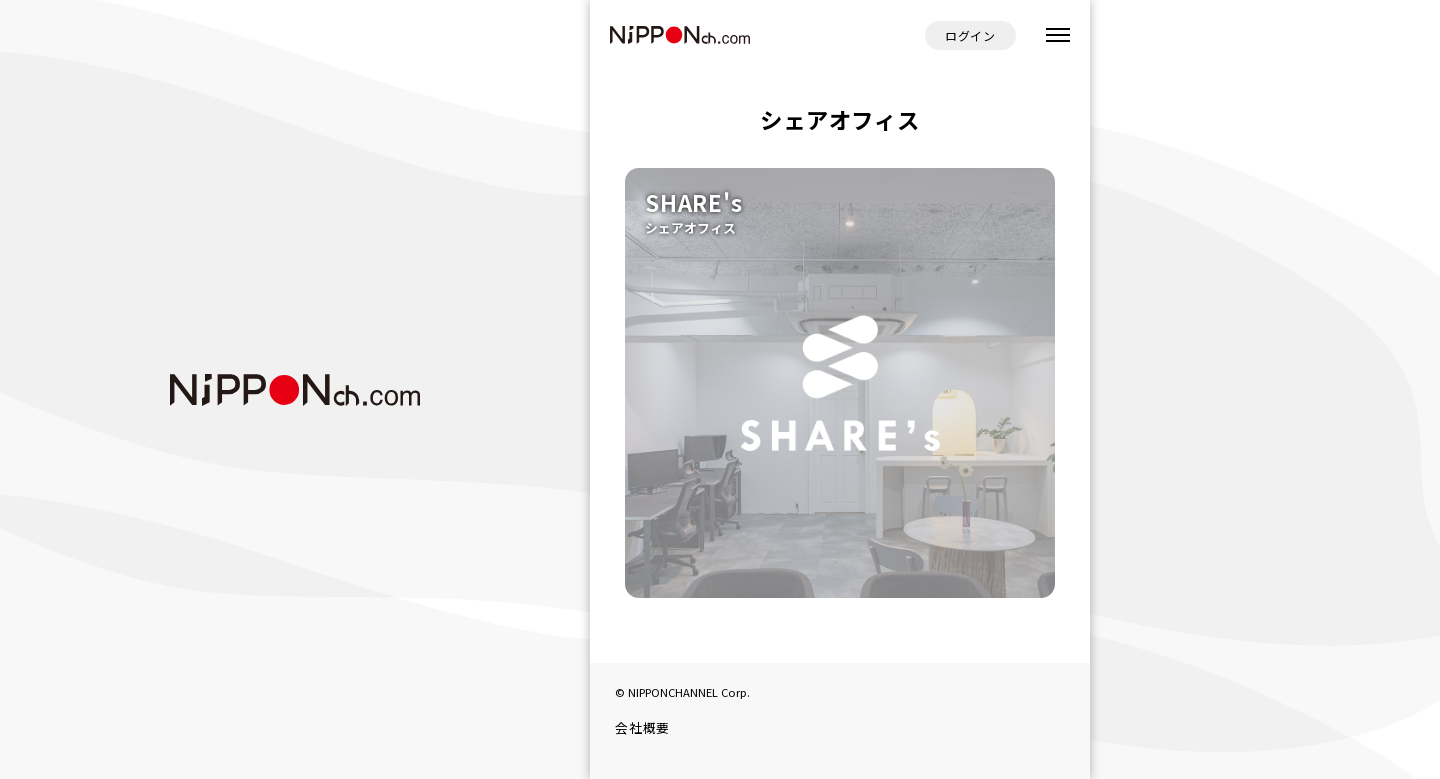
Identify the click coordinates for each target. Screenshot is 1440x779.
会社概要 (642, 727)
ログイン (970, 35)
